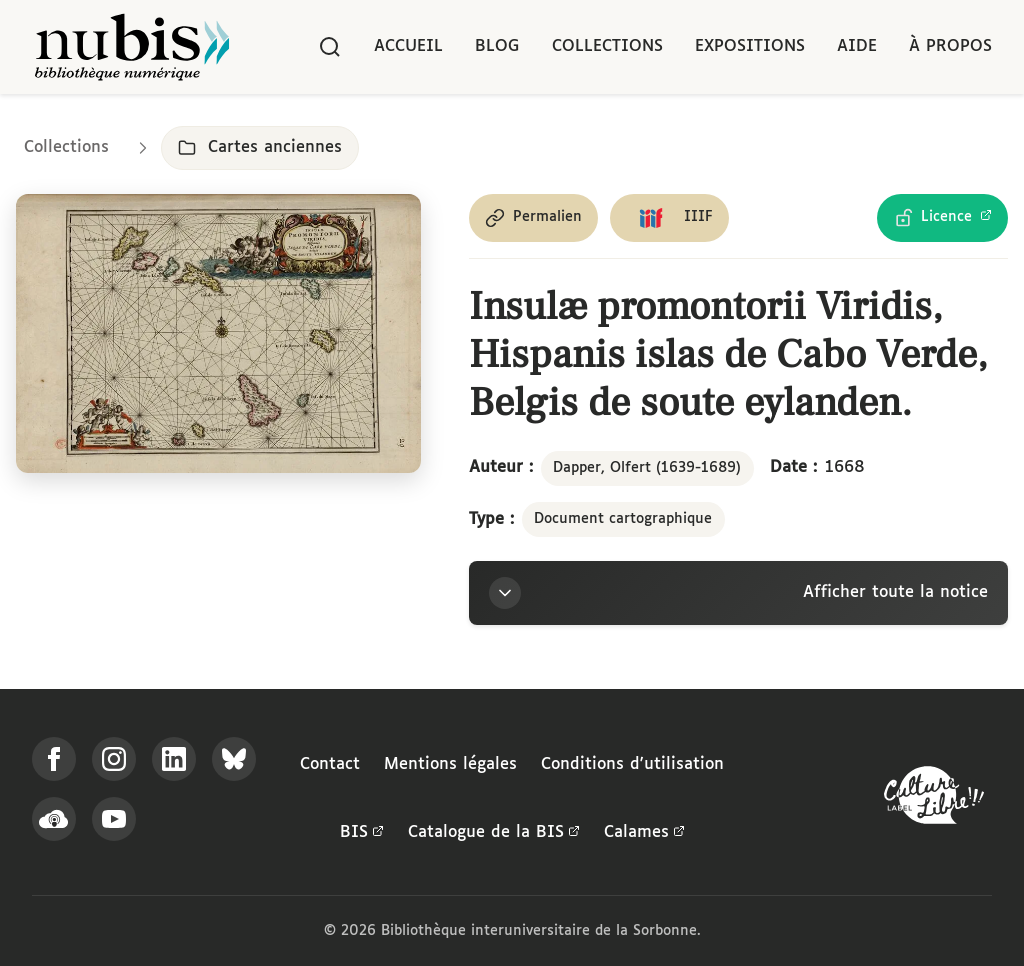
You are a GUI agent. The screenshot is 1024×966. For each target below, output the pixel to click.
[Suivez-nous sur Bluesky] (234, 759)
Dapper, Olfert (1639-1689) (647, 468)
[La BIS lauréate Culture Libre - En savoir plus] (934, 799)
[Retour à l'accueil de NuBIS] (132, 47)
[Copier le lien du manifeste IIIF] (669, 218)
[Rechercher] (330, 47)
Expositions (750, 46)
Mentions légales (450, 764)
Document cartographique (623, 519)
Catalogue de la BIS (494, 833)
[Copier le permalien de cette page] (533, 218)
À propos (950, 46)
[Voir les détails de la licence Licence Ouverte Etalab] (942, 218)
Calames (644, 833)
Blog (497, 46)
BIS (362, 833)
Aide (857, 46)
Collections (607, 46)
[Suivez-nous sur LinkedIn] (174, 759)
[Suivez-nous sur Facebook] (54, 759)
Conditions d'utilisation (632, 764)
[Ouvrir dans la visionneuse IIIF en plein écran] (218, 334)
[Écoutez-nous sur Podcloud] (54, 819)
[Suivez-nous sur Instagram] (114, 759)
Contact (330, 764)
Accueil (408, 46)
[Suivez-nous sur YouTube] (114, 819)
